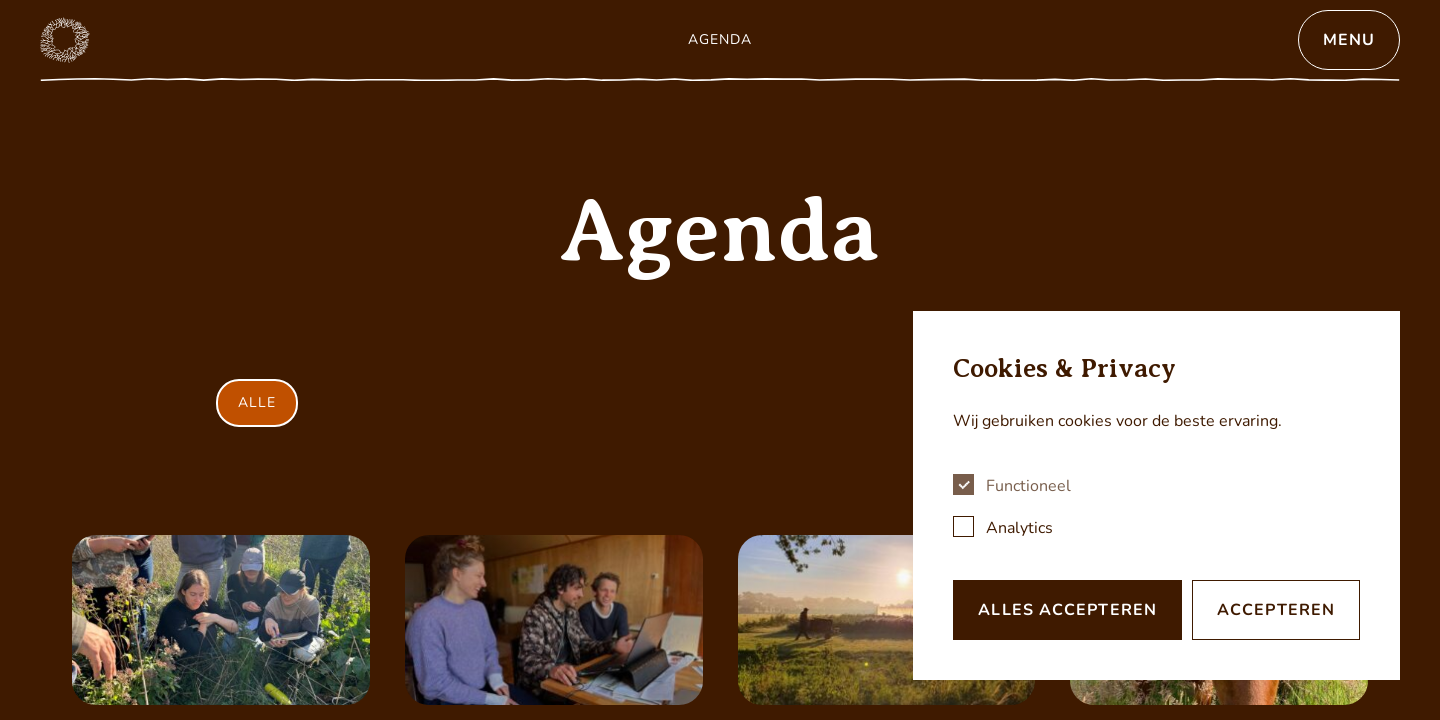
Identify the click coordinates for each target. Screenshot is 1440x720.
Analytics (1019, 528)
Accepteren (1276, 610)
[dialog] (1156, 495)
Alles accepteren (1067, 610)
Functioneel (1028, 486)
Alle (257, 402)
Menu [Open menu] (1349, 40)
